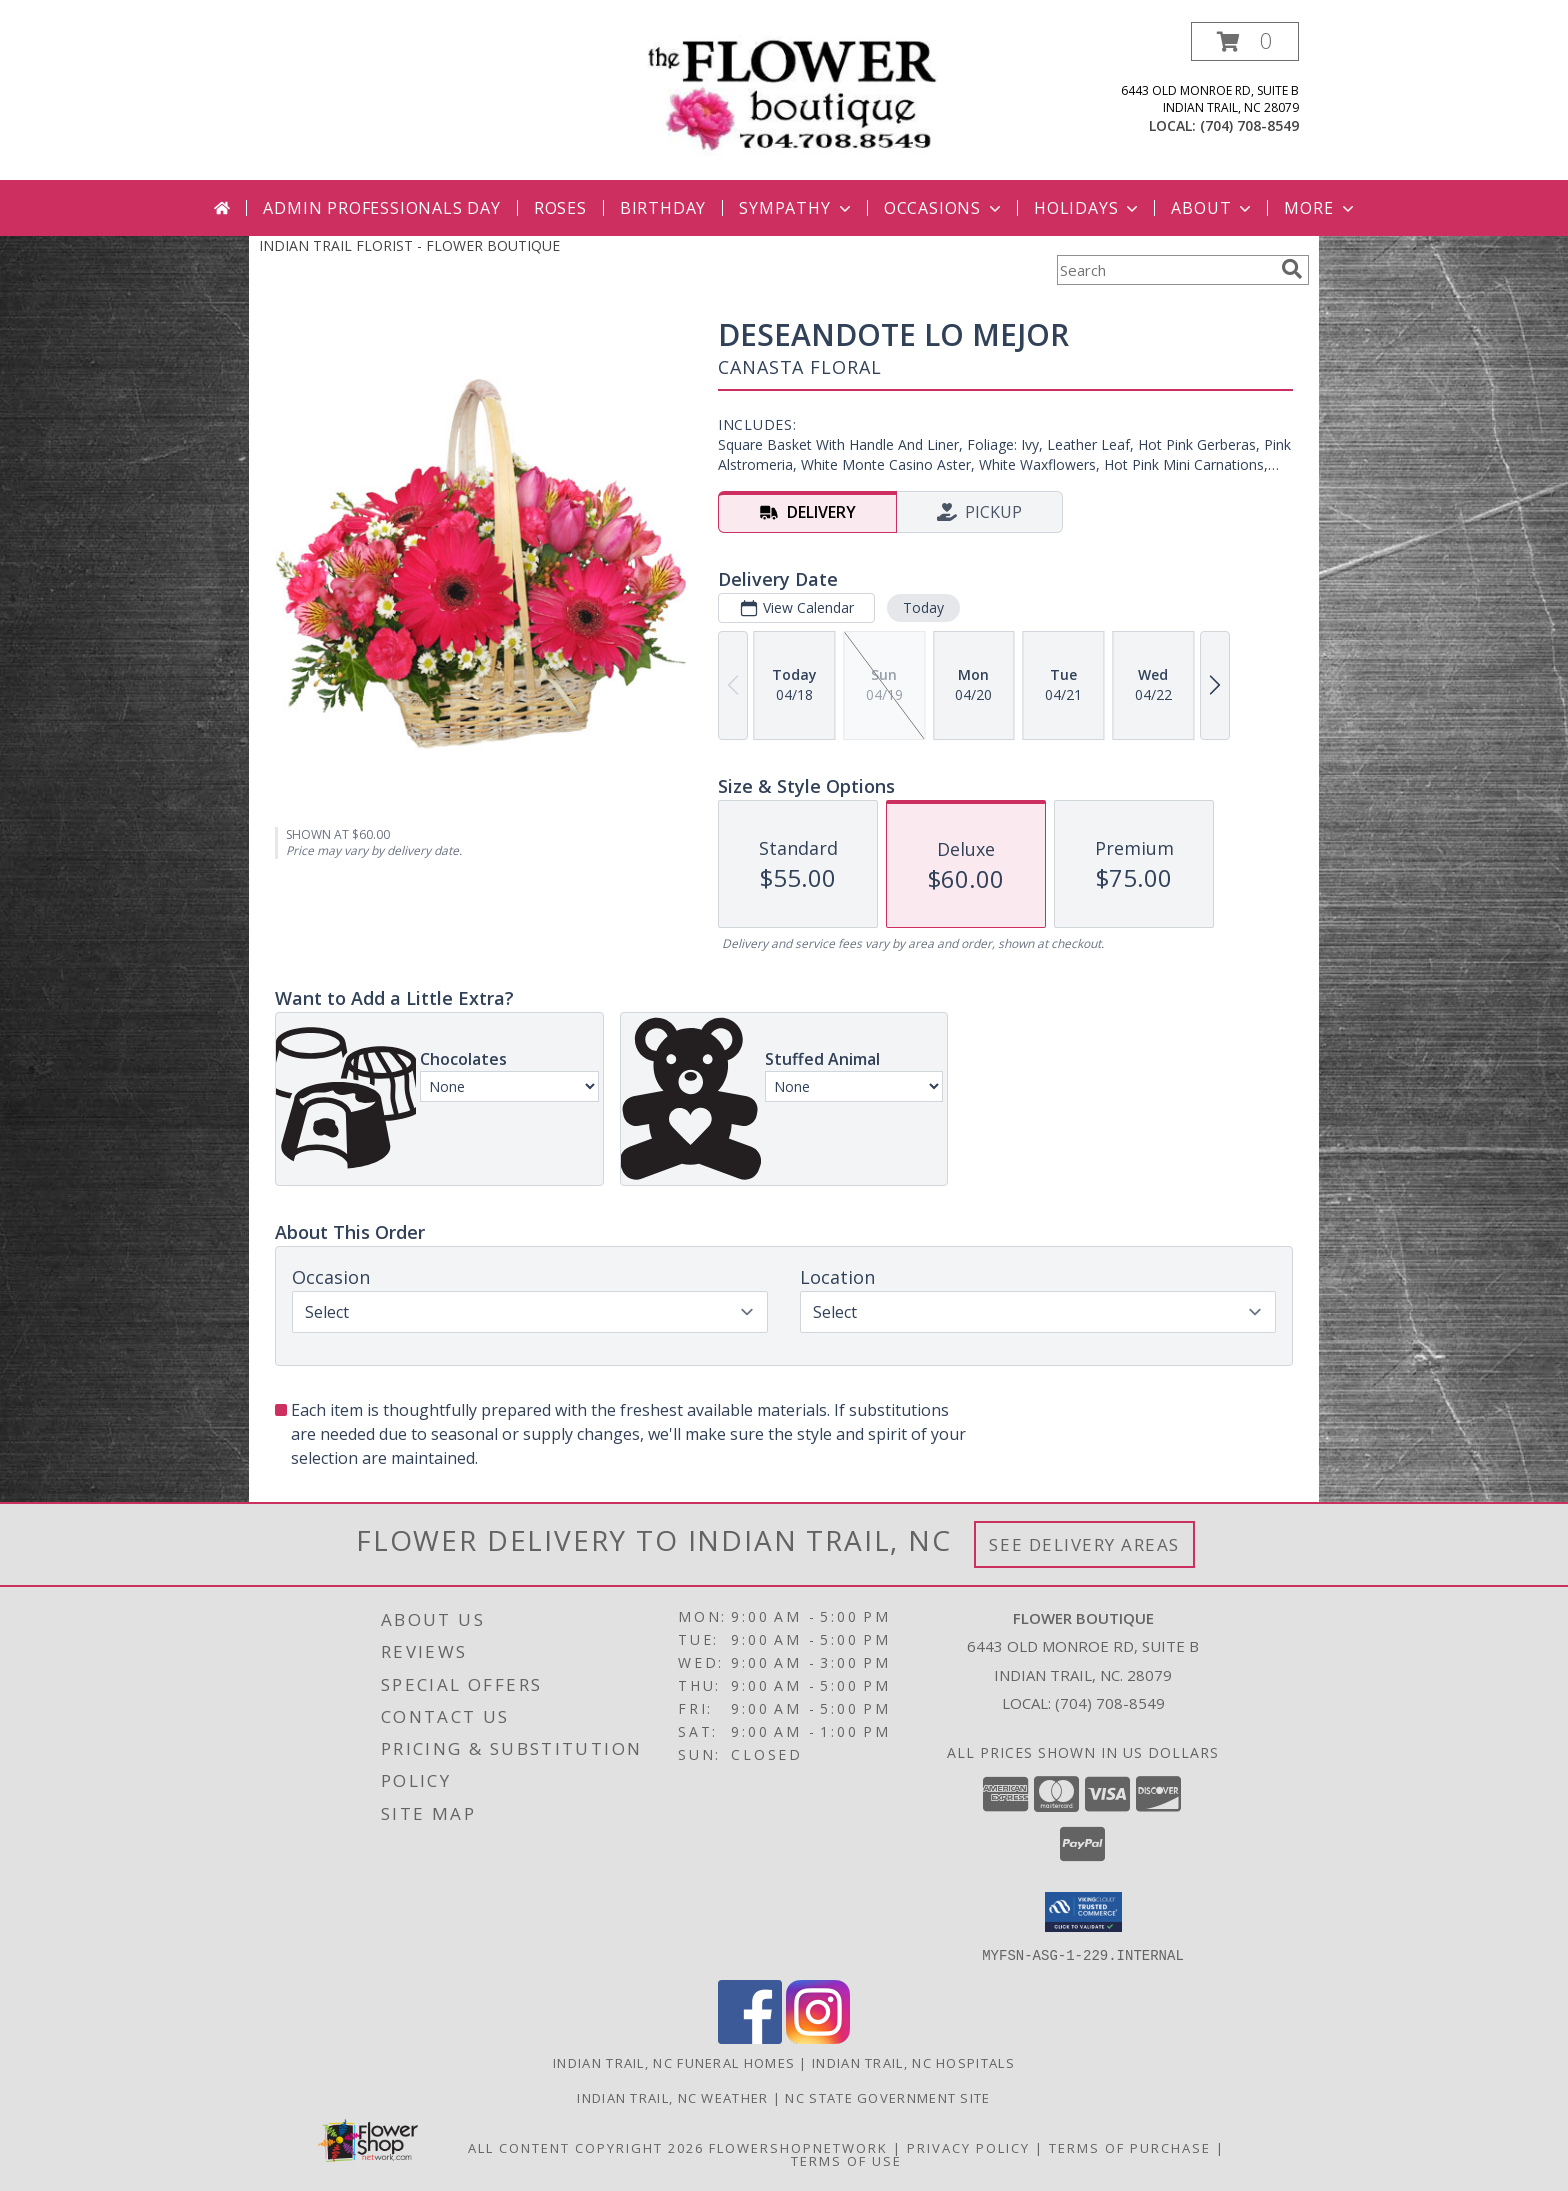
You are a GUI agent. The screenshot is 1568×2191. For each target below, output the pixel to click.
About (1213, 208)
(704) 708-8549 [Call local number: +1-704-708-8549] (1249, 125)
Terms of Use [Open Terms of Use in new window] (846, 2160)
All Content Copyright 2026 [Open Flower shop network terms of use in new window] (586, 2147)
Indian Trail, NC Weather (672, 2097)
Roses (560, 208)
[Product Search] (1165, 270)
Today (923, 607)
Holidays (1088, 208)
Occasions (944, 208)
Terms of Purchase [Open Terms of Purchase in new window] (1130, 2147)
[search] (1292, 269)
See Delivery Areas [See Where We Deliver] (1084, 1544)
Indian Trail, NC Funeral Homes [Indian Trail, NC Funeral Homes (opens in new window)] (674, 2062)
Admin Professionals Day (381, 208)
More (1320, 208)
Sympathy (796, 208)
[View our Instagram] (818, 2037)
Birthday (663, 208)
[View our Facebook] (750, 2037)
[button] (1245, 41)
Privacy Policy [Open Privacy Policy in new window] (968, 2147)
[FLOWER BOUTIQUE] (791, 94)
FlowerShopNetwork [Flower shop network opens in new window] (798, 2147)
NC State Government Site (887, 2097)
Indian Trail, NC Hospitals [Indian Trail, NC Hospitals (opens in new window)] (913, 2062)
